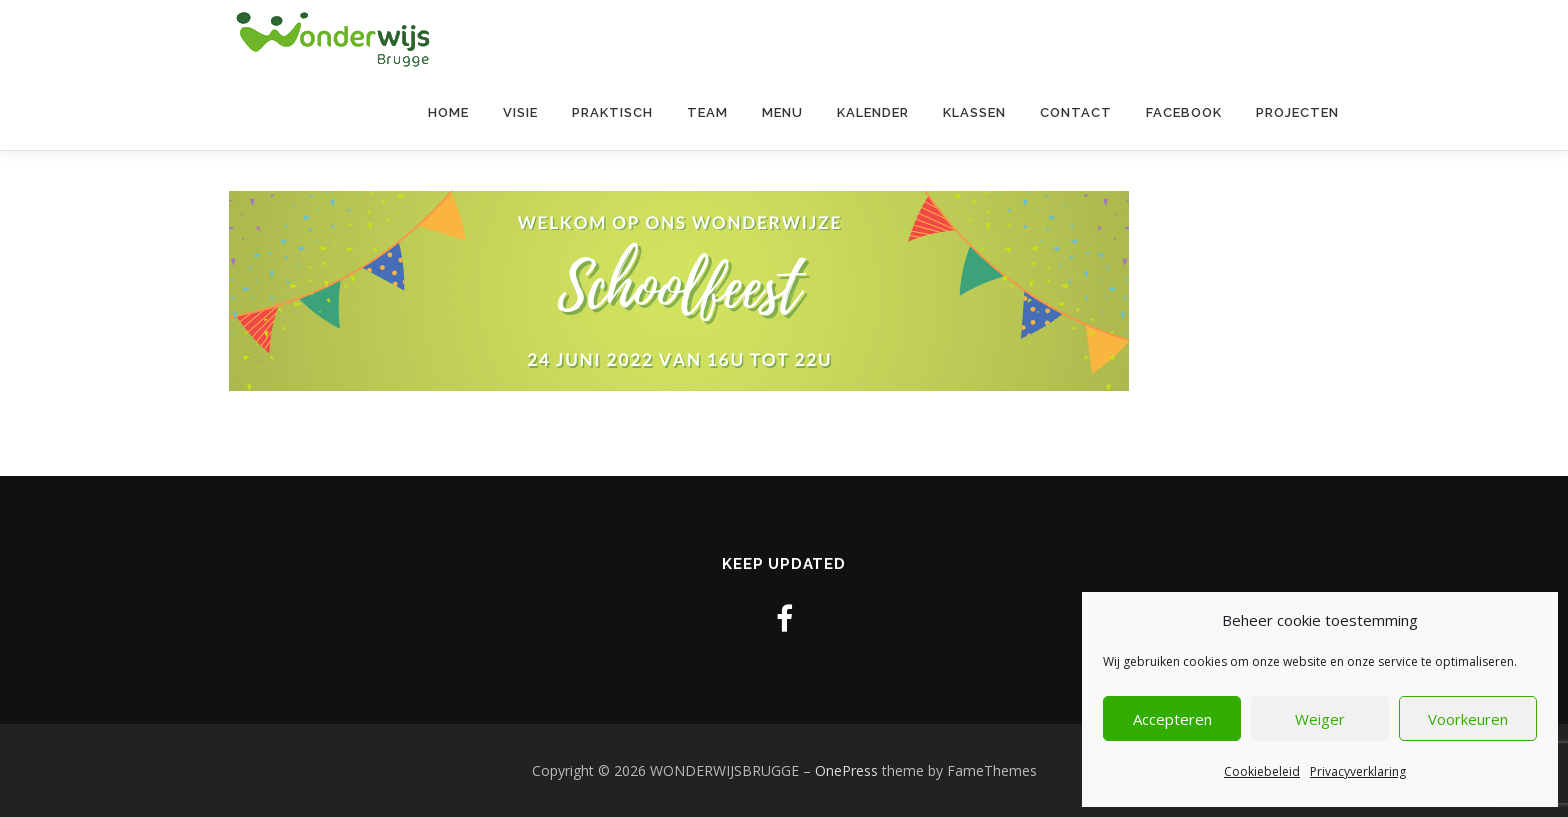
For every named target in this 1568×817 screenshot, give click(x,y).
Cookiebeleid (1262, 771)
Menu (782, 112)
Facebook (1184, 112)
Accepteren (1172, 719)
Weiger (1320, 719)
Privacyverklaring (1358, 771)
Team (707, 112)
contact (1076, 112)
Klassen (974, 112)
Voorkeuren (1468, 719)
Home (448, 112)
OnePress (846, 770)
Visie (520, 112)
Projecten (1297, 112)
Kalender (873, 112)
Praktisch (612, 112)
